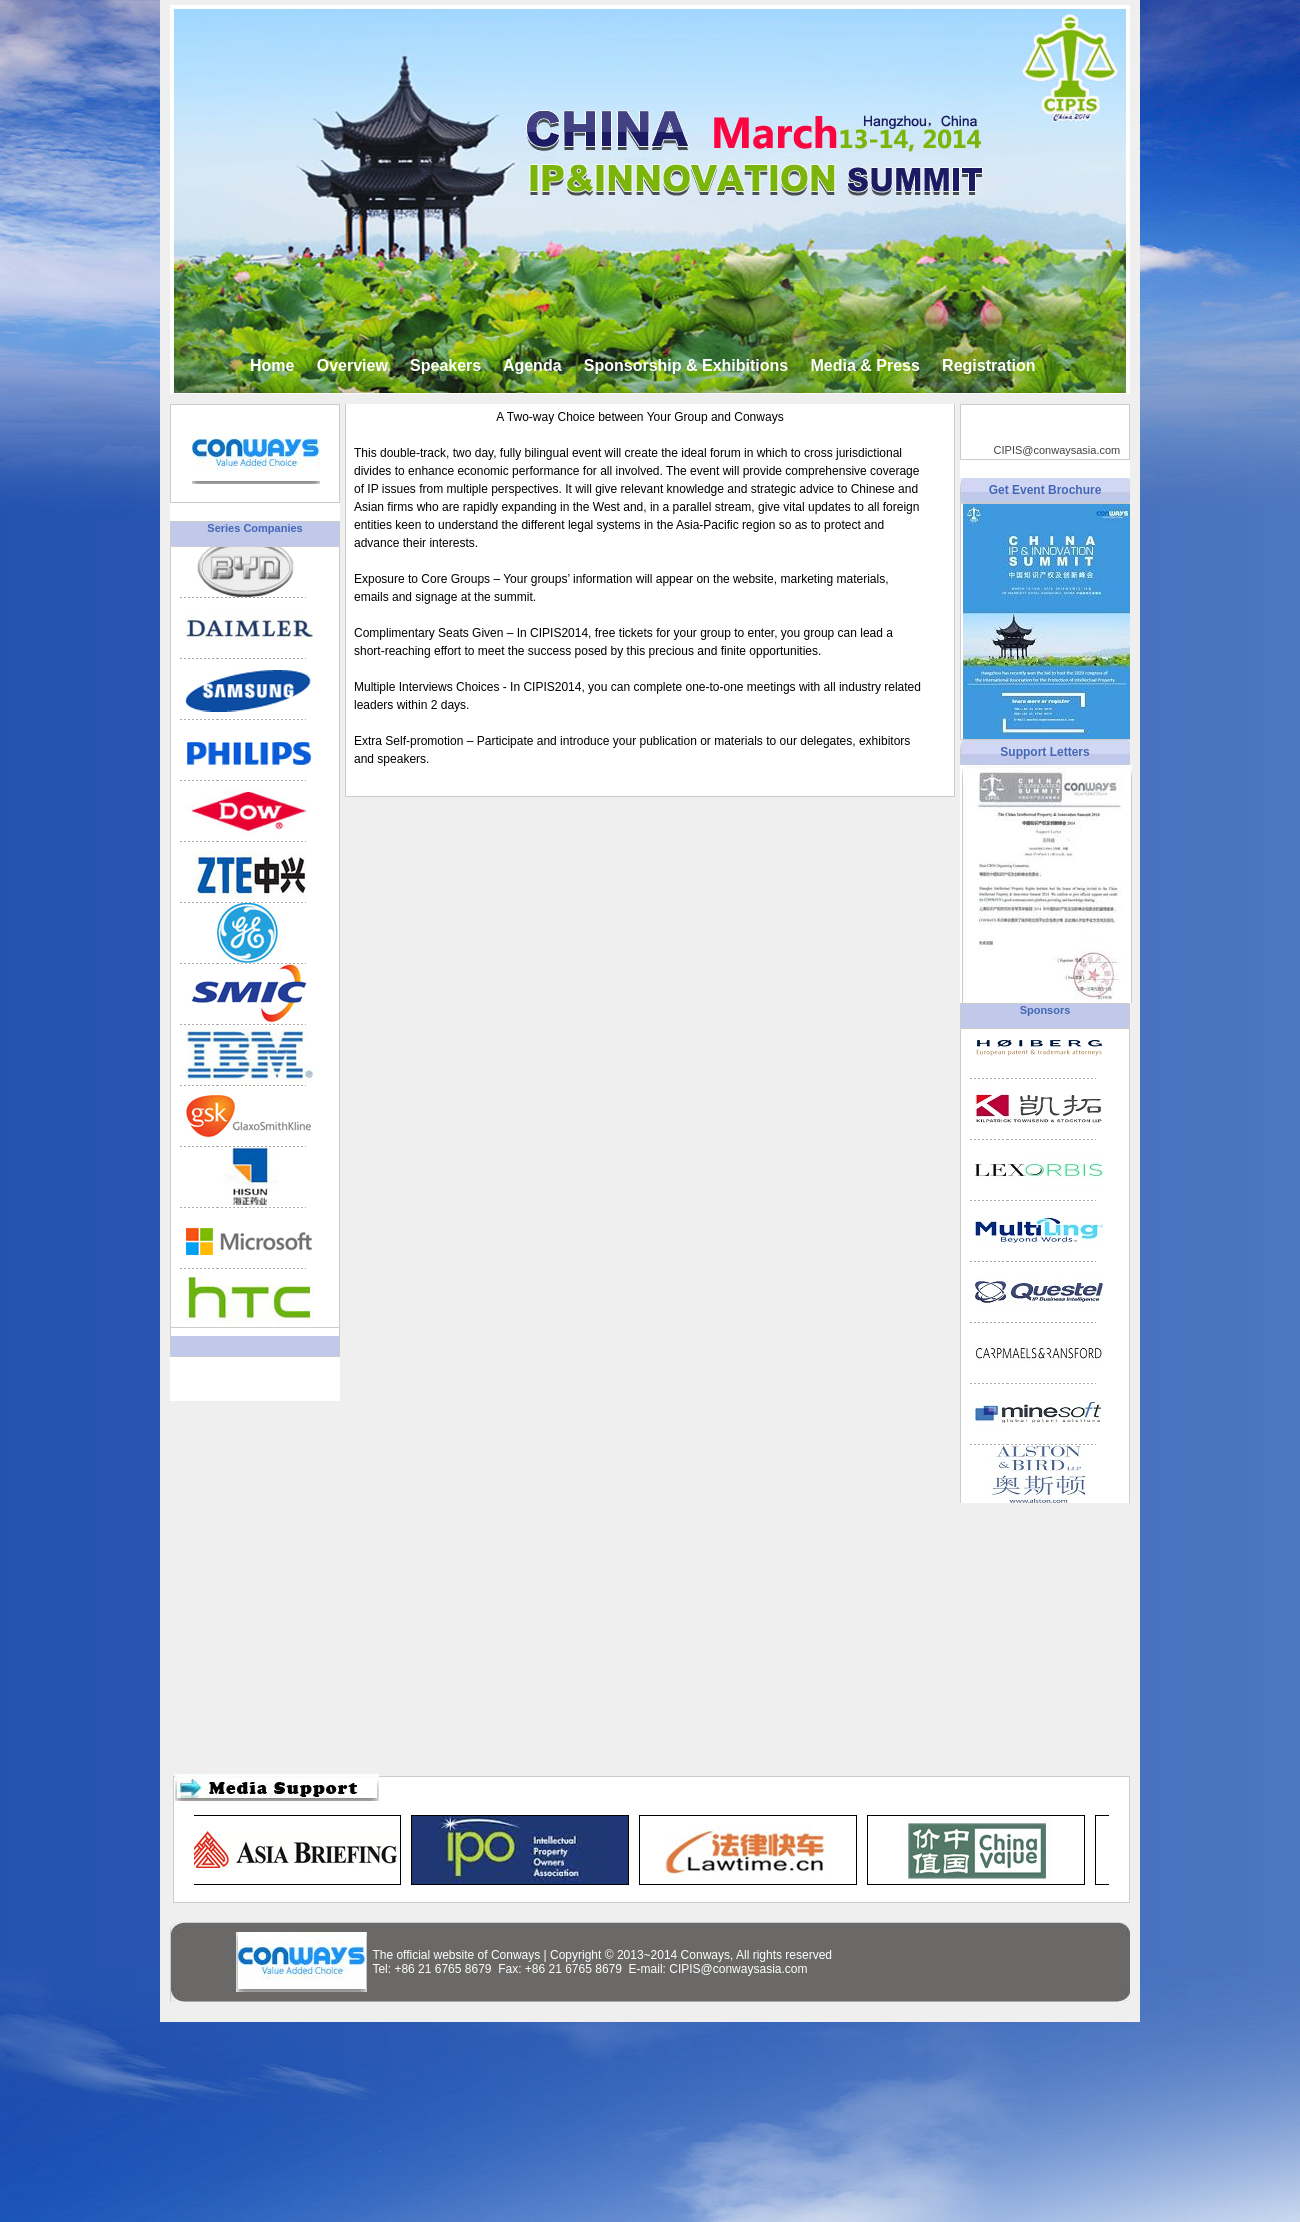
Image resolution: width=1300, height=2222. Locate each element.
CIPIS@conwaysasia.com (1057, 450)
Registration (988, 365)
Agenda (532, 365)
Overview (352, 365)
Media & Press (864, 365)
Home (272, 365)
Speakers (445, 365)
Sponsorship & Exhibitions (686, 365)
